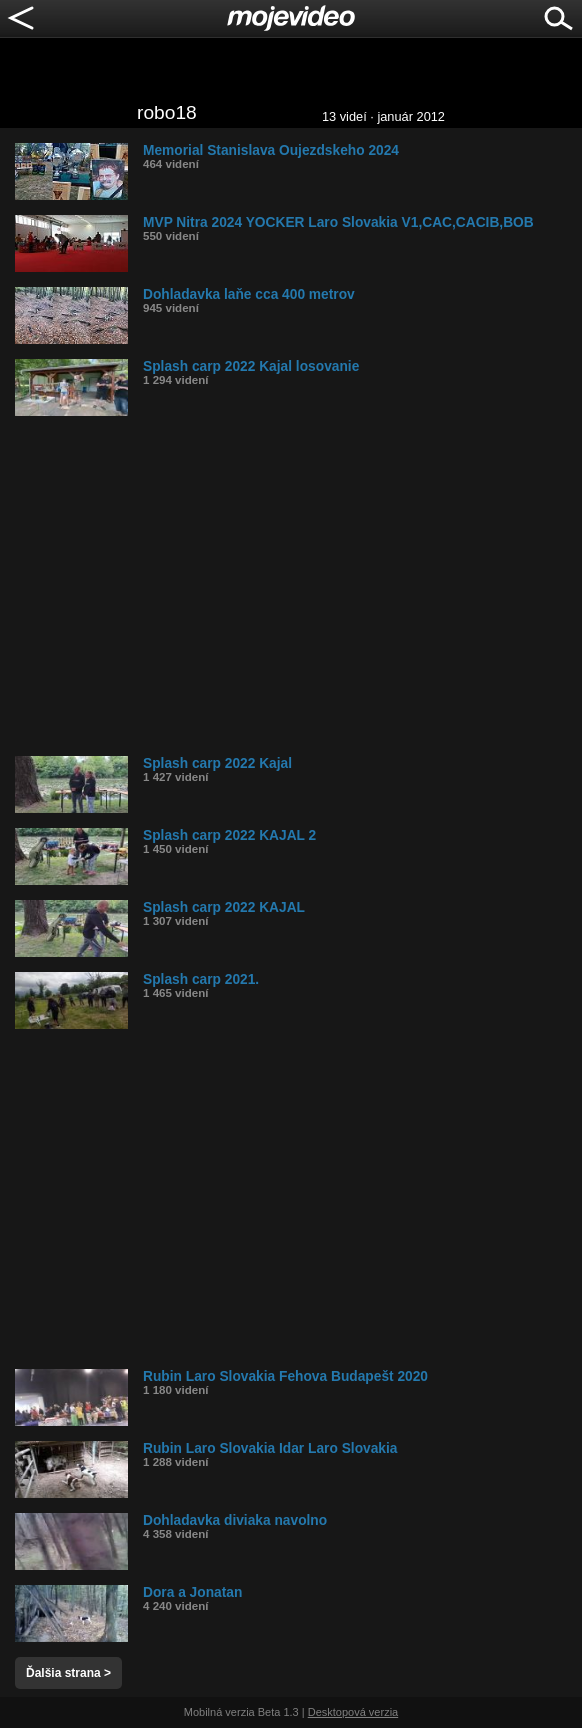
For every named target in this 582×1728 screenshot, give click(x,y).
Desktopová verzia (353, 1712)
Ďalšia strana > (68, 1673)
